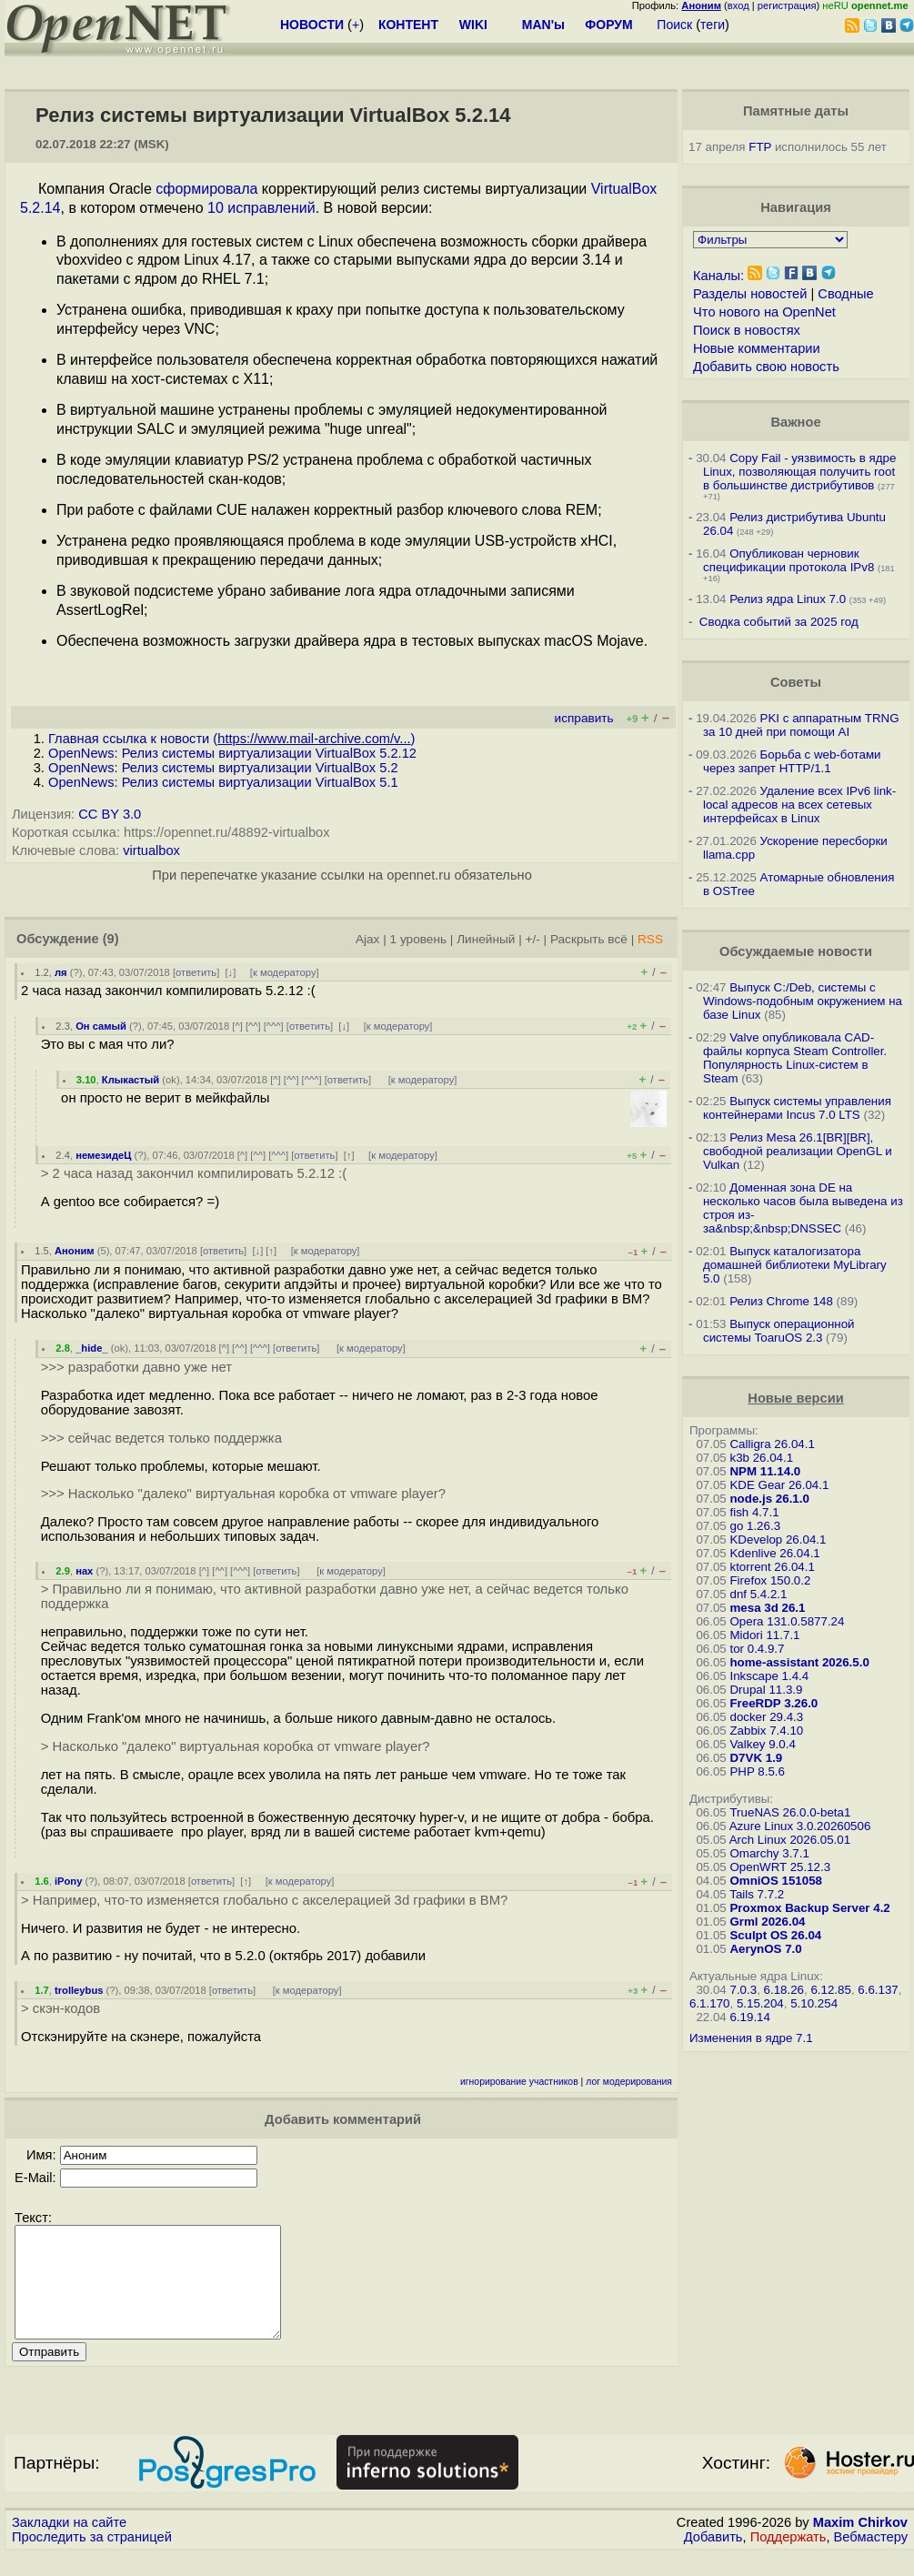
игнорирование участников (519, 2082)
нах (84, 1570)
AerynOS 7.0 (765, 1949)
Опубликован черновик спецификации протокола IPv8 (788, 560)
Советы (795, 682)
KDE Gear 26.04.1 (779, 1485)
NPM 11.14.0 (764, 1471)
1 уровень (418, 939)
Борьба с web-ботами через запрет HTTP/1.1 (792, 761)
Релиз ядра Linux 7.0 (787, 599)
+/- (532, 939)
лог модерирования (629, 2082)
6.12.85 (830, 1990)
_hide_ (91, 1348)
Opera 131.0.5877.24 (786, 1621)
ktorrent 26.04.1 (771, 1567)
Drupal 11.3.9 (765, 1689)
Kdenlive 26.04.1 (774, 1553)
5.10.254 (814, 2003)
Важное (795, 422)
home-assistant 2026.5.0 (799, 1662)
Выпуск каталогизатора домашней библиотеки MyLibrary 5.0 (795, 1264)
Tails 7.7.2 (756, 1894)
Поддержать (788, 2558)
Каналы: (718, 275)
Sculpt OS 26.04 (775, 1935)
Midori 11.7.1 (764, 1635)
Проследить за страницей (92, 2558)
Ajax (368, 939)
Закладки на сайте (69, 2544)
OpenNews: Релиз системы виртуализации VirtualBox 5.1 (223, 782)
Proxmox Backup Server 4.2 (809, 1908)
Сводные (845, 294)
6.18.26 (784, 1990)
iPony (68, 1881)
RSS (650, 939)
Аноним (75, 1250)
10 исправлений (261, 208)
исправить (584, 718)
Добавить (713, 2558)
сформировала (206, 188)
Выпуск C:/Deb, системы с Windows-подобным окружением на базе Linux (802, 1001)
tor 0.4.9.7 (756, 1648)
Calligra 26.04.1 (771, 1444)
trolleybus (79, 1990)
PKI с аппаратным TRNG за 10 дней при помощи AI (801, 725)
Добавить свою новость (766, 366)
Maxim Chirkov (860, 2544)
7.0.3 (743, 1990)
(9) (111, 938)
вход (738, 5)
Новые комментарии (756, 348)
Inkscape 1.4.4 (769, 1676)
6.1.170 (709, 2003)
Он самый (100, 1026)
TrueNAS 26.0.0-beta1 (789, 1812)
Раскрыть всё (589, 939)
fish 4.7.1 (753, 1512)
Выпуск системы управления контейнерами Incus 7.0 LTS (797, 1108)
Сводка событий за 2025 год (779, 622)
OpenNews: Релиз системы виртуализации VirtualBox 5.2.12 (232, 753)
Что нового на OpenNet (764, 312)
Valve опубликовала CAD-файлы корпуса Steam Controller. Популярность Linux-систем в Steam (795, 1058)
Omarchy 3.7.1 (769, 1853)
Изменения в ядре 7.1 (751, 2038)
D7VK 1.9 (755, 1758)
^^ (253, 1026)
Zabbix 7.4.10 (766, 1730)
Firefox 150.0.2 (769, 1580)
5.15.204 (760, 2003)
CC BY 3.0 (109, 814)
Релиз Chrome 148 (781, 1301)
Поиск (674, 24)
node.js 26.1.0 (769, 1498)
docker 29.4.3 (766, 1717)
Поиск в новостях (746, 330)
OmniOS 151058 (775, 1880)
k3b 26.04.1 (761, 1457)
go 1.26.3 (754, 1526)
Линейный (486, 939)
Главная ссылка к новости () (231, 738)
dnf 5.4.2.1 (758, 1594)
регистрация (787, 5)
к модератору (284, 972)
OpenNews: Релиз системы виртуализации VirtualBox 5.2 (223, 767)
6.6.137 (878, 1990)
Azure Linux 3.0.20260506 (800, 1826)
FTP (759, 147)
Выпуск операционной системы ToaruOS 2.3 (779, 1330)
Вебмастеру (871, 2558)
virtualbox (151, 850)
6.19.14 (749, 2017)
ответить (196, 972)
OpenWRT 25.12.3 (779, 1867)
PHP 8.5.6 (757, 1771)
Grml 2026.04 (767, 1921)
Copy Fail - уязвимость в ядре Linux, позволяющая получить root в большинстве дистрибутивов (799, 471)
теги (712, 24)
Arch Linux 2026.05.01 (789, 1839)
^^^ (273, 1026)
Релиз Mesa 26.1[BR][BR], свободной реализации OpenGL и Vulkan (797, 1151)
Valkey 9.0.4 (762, 1744)
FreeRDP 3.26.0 (773, 1703)
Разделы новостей (750, 294)
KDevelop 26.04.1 (777, 1539)
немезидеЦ (103, 1155)
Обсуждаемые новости (795, 951)
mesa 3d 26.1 (767, 1608)
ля (61, 972)
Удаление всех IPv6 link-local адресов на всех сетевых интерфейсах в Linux (799, 804)
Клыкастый (130, 1079)
